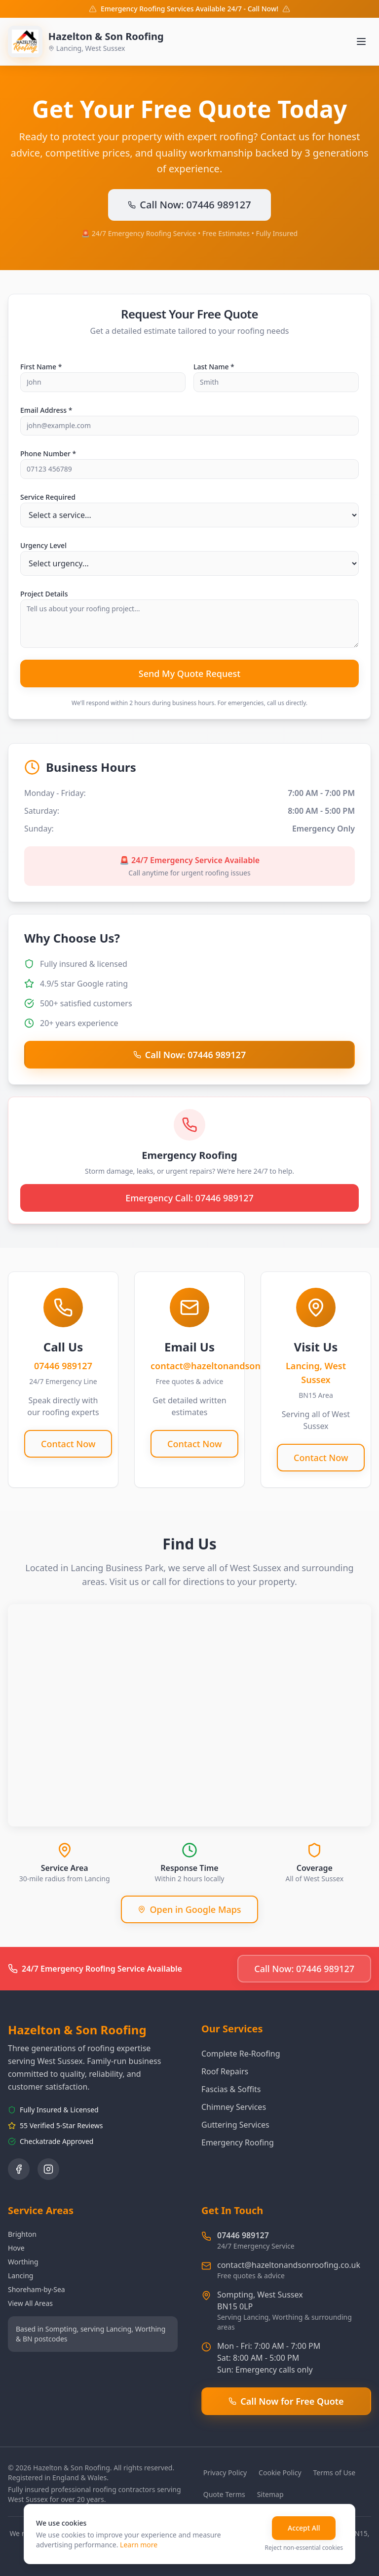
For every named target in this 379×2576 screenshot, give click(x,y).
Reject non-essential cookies (304, 2548)
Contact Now (68, 1444)
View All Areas (30, 2303)
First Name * (41, 366)
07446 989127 (243, 2235)
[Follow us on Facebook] (19, 2169)
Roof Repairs (224, 2071)
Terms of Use (334, 2472)
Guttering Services (235, 2124)
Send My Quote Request (190, 673)
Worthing (23, 2261)
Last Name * (213, 366)
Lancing (20, 2275)
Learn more (138, 2544)
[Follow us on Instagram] (48, 2169)
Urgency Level (43, 545)
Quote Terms (224, 2494)
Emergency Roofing (237, 2142)
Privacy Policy (225, 2472)
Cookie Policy (280, 2472)
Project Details (44, 593)
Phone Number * (48, 453)
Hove (16, 2248)
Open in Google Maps (189, 1909)
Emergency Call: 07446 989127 (189, 1198)
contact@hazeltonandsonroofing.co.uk (288, 2264)
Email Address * (46, 410)
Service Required (48, 497)
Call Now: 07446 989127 (189, 204)
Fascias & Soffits (231, 2089)
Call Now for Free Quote (285, 2401)
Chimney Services (233, 2106)
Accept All (304, 2528)
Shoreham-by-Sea (36, 2289)
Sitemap (270, 2494)
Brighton (22, 2234)
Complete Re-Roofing (240, 2053)
